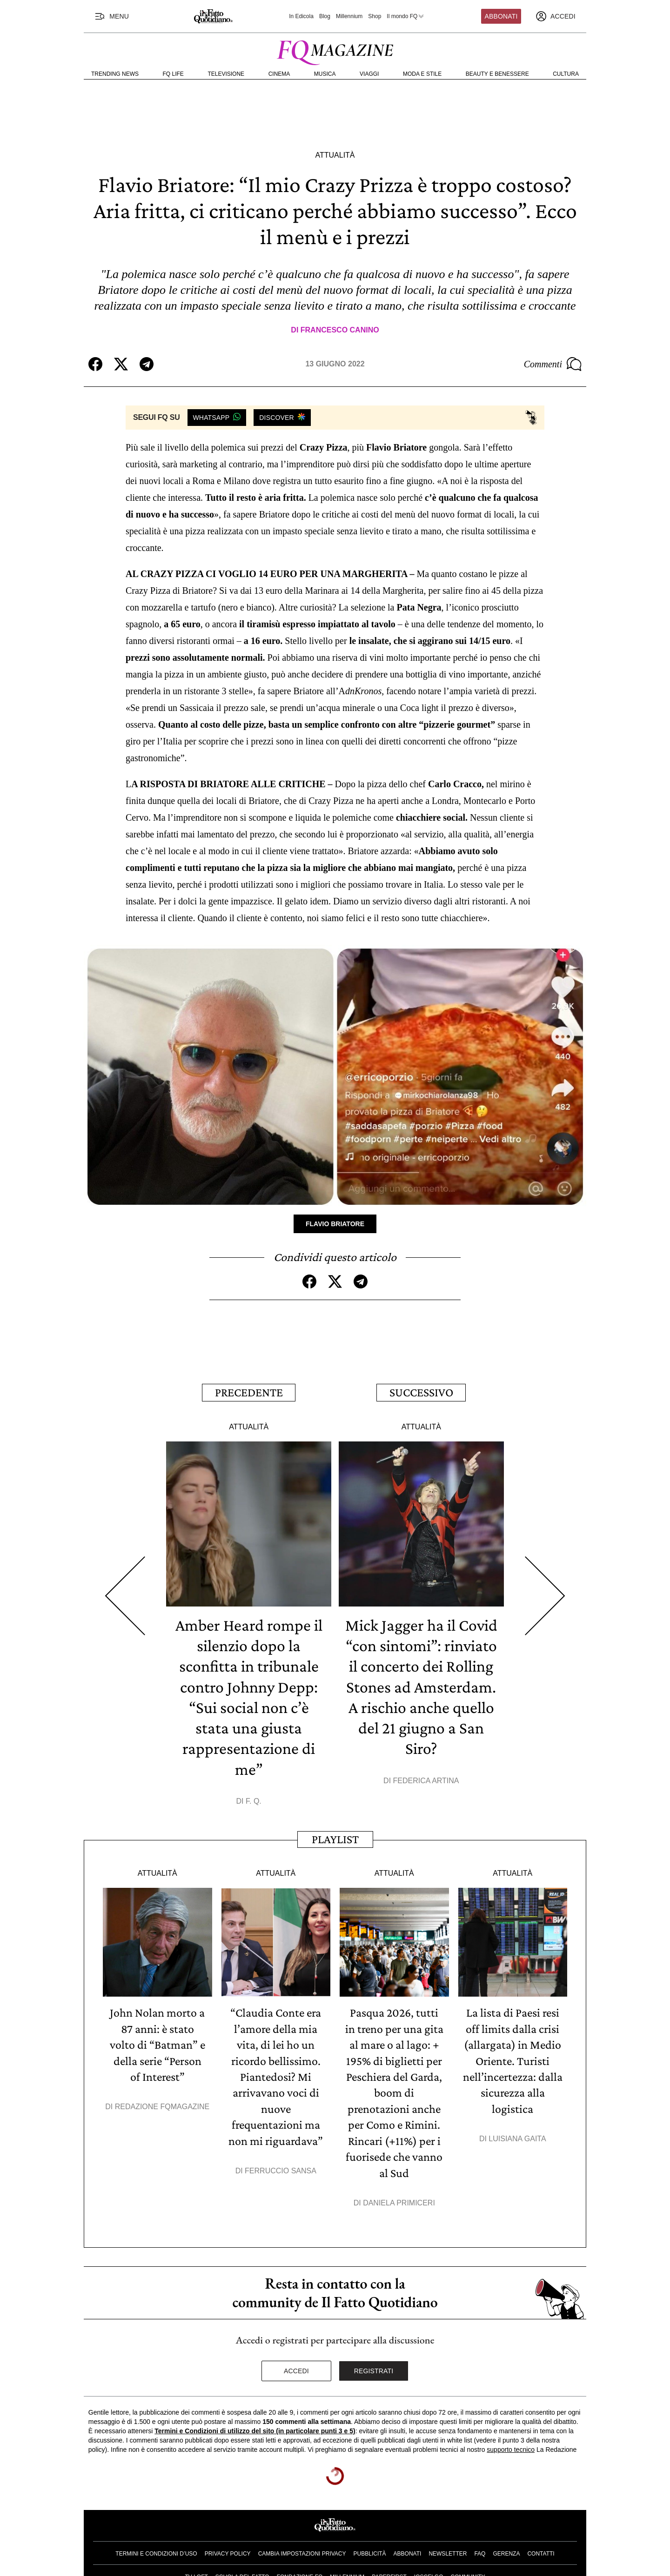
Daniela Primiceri (399, 2199)
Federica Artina (426, 1778)
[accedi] (555, 16)
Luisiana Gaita (517, 2135)
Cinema (279, 74)
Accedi (296, 2366)
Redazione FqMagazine (162, 2104)
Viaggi (369, 74)
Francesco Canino (340, 330)
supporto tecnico (511, 2445)
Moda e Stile (422, 74)
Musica (325, 74)
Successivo (421, 1392)
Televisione (226, 74)
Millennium (349, 16)
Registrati (374, 2366)
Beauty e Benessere (497, 74)
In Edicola (301, 16)
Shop (374, 16)
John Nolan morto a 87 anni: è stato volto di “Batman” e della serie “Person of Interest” (157, 2042)
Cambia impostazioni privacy (302, 2549)
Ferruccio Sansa (280, 2167)
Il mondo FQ (406, 16)
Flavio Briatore (335, 1224)
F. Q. (253, 1799)
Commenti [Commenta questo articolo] (553, 364)
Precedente (249, 1392)
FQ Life (173, 74)
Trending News (115, 74)
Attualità (335, 155)
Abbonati (501, 16)
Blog (324, 16)
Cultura (566, 74)
